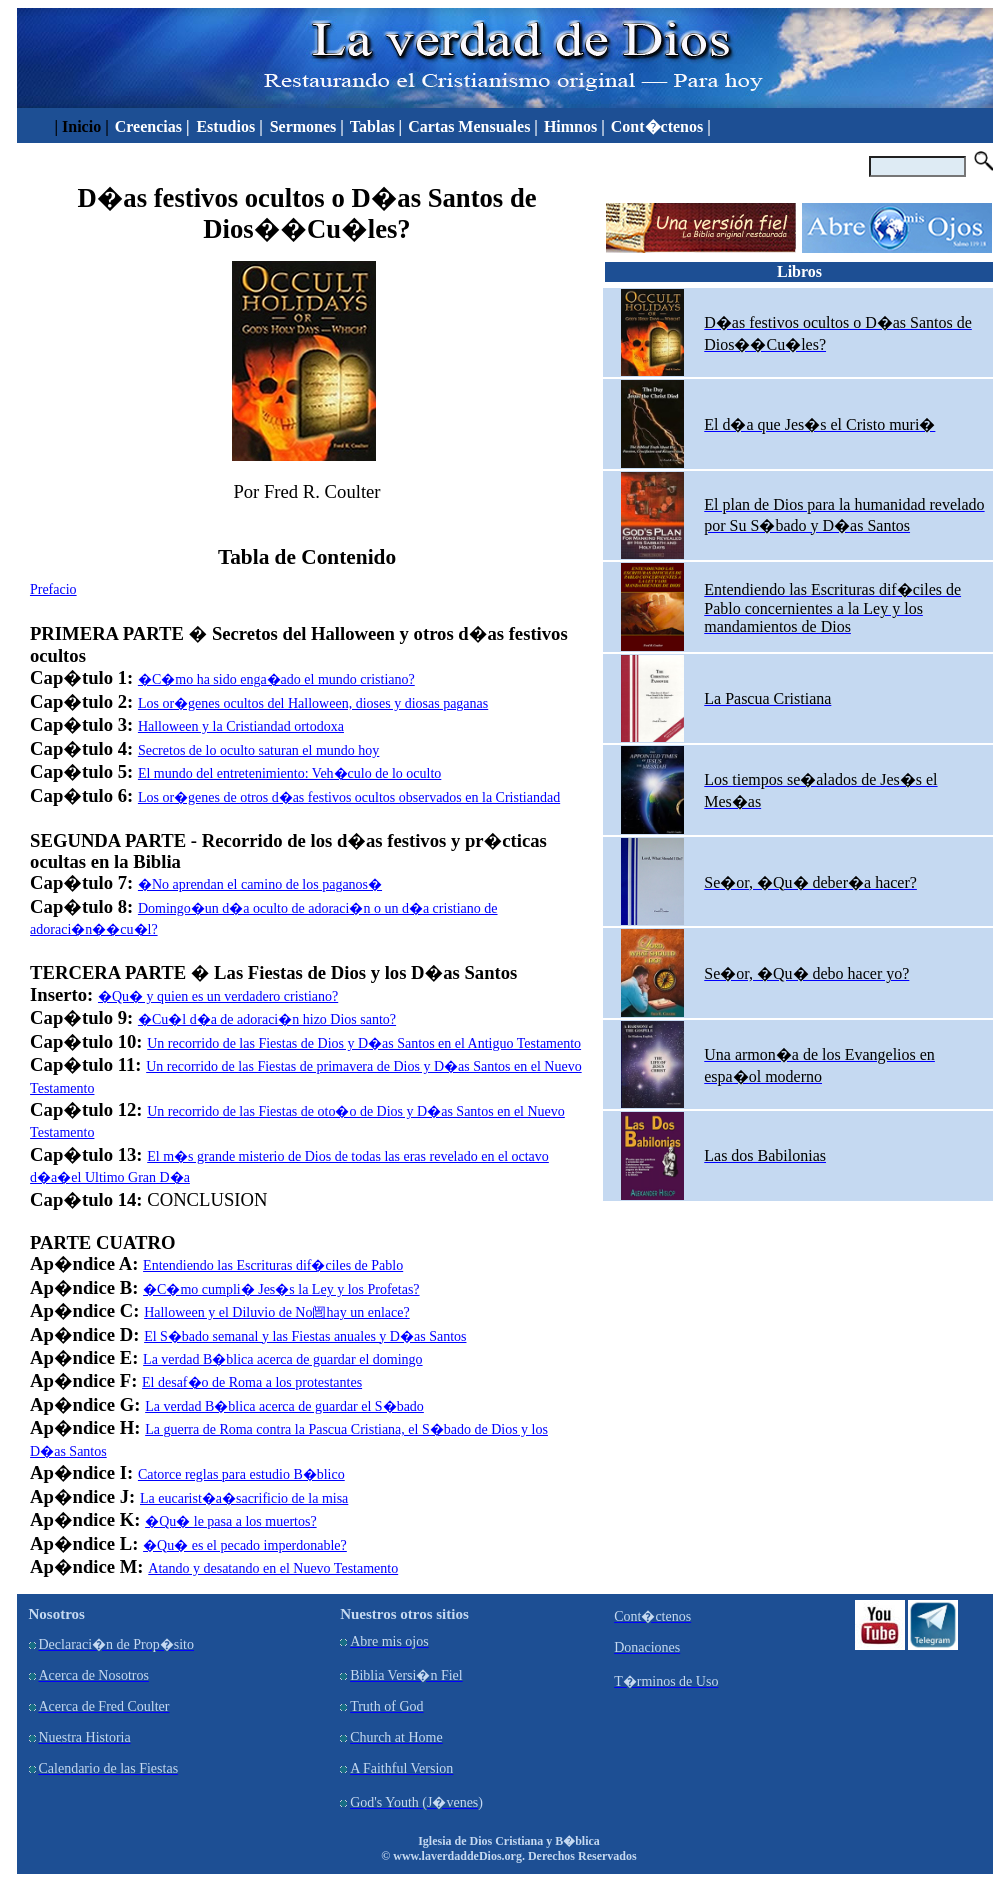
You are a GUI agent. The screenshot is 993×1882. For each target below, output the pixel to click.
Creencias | (154, 126)
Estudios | (231, 126)
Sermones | (307, 126)
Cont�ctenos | (661, 126)
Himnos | (574, 126)
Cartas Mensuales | (473, 126)
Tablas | (376, 126)
